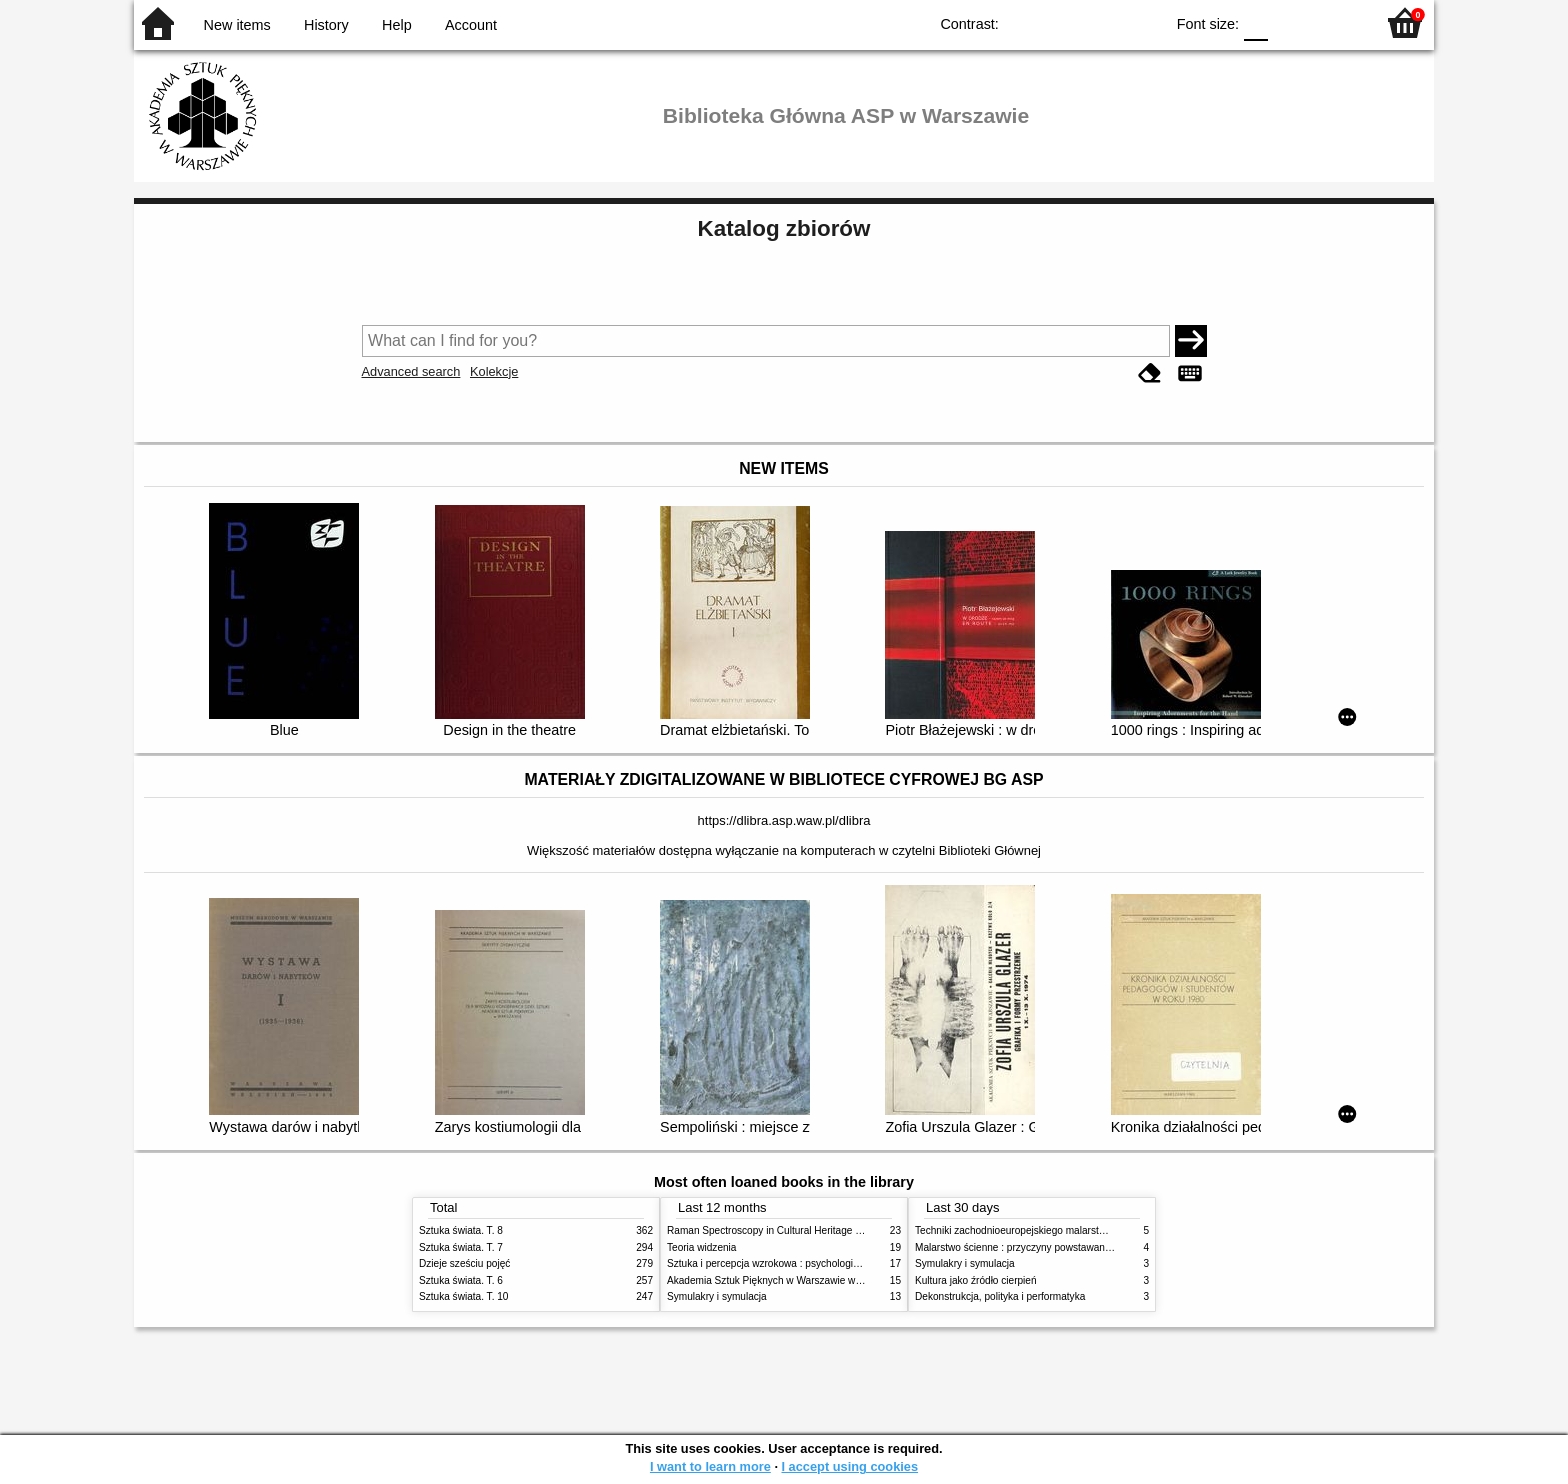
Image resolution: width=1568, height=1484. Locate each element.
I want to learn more (710, 1466)
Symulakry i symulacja (717, 1296)
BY (1142, 22)
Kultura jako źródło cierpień (976, 1280)
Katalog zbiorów (784, 228)
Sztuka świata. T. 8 (461, 1230)
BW (1062, 22)
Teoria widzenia (701, 1247)
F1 (1290, 22)
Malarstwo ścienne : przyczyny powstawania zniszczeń (1037, 1247)
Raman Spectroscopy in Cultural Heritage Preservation (789, 1230)
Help (397, 25)
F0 (1255, 22)
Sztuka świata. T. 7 (461, 1247)
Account (471, 25)
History (326, 25)
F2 (1336, 22)
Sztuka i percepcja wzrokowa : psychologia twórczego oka (796, 1263)
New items (237, 25)
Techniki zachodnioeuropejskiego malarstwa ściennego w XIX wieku (1066, 1230)
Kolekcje (494, 371)
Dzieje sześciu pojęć (464, 1263)
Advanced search (411, 371)
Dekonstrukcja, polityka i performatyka (1000, 1296)
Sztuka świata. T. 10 (463, 1296)
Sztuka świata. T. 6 (461, 1280)
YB (1102, 22)
